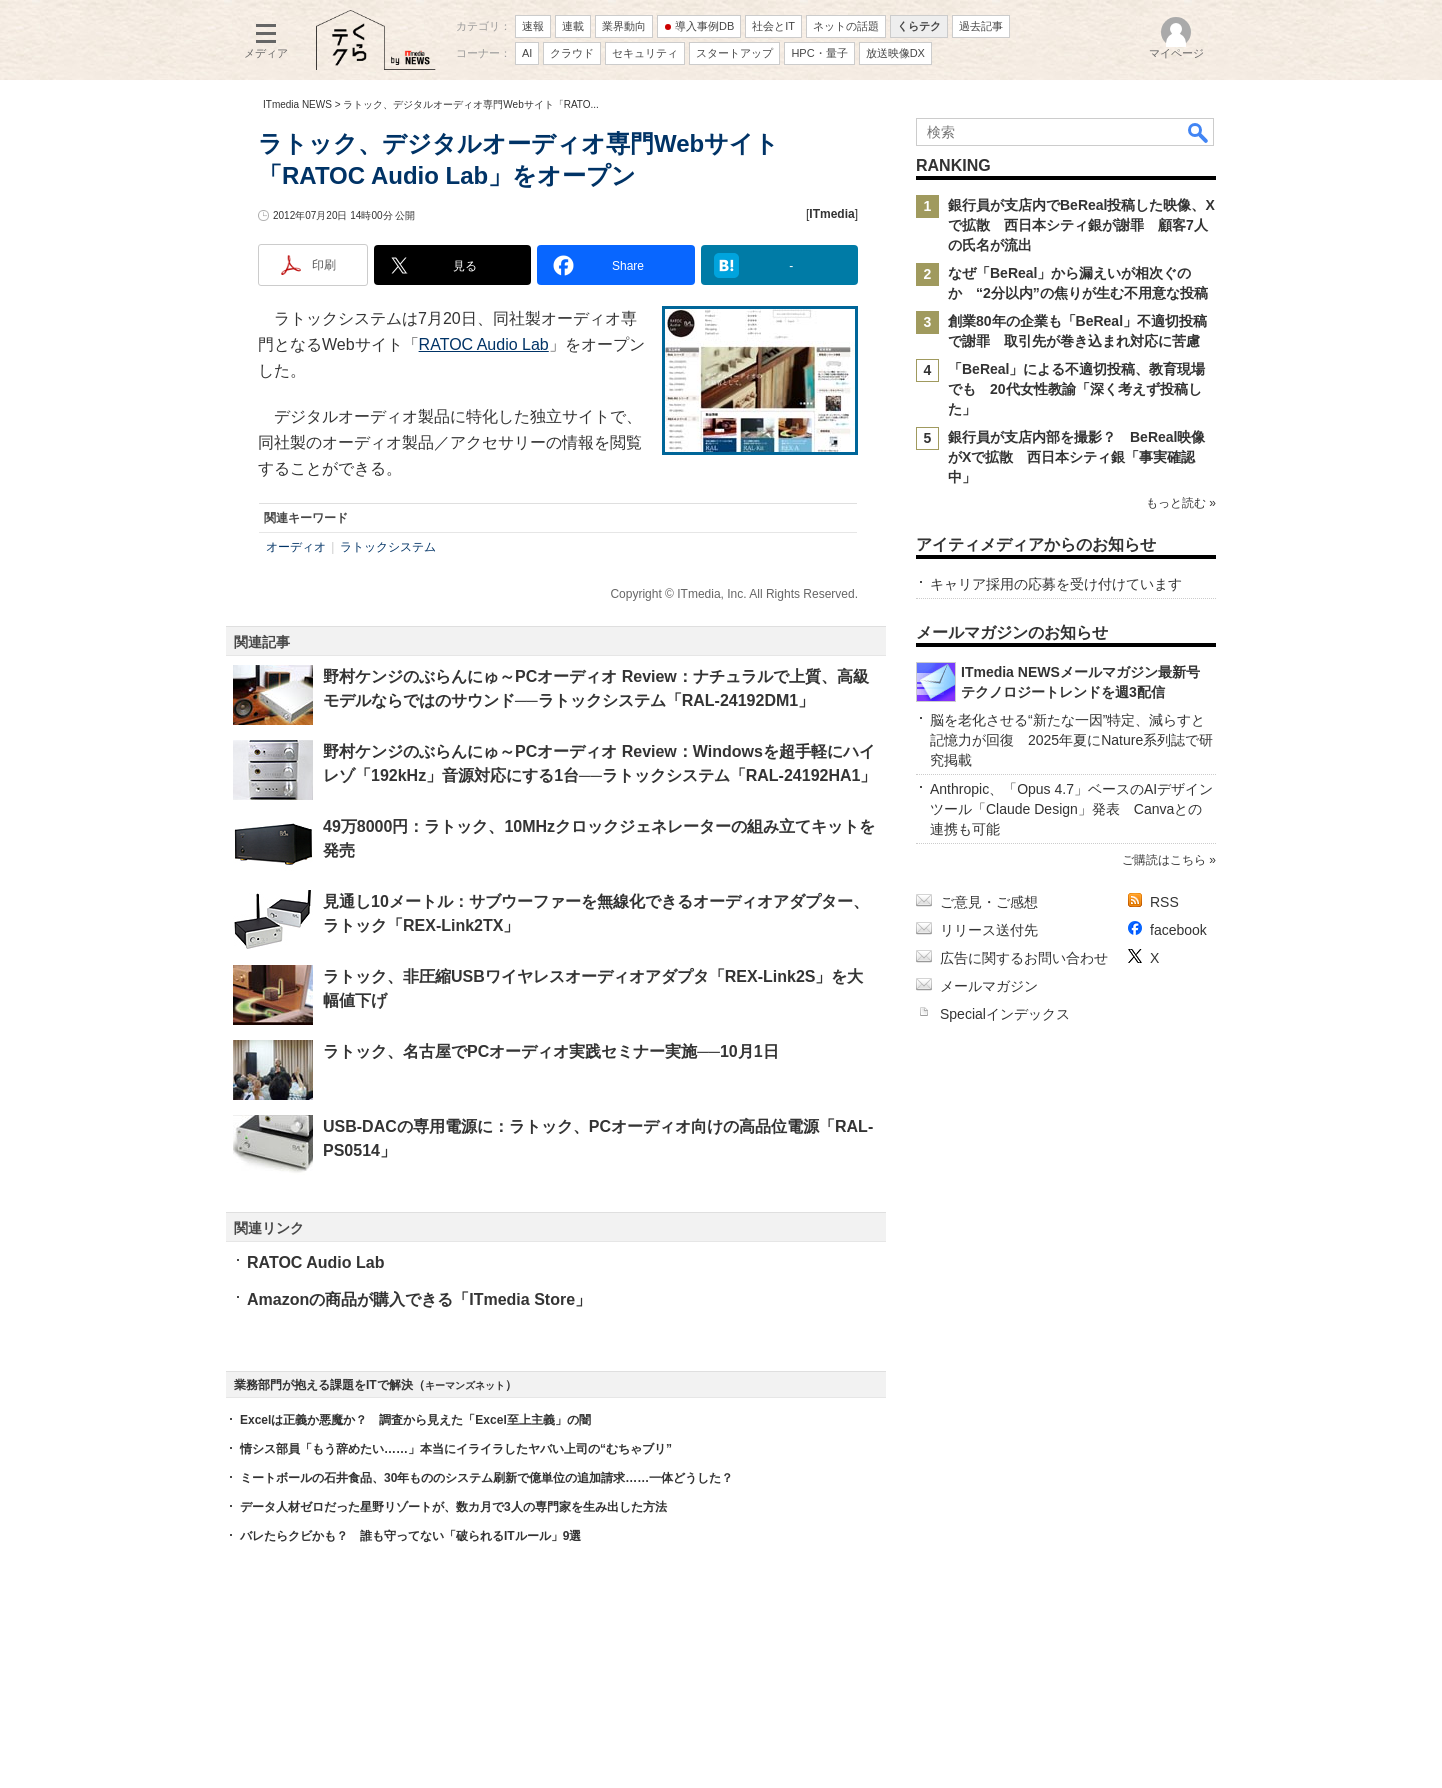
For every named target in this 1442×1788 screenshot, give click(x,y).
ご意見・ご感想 (989, 902)
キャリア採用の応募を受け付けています (1056, 584)
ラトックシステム (388, 547)
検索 (1199, 132)
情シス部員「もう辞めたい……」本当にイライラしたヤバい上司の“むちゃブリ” (456, 1449)
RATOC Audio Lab (484, 344)
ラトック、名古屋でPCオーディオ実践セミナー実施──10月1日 (551, 1051)
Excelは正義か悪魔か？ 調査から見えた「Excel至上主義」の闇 (415, 1420)
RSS (1164, 902)
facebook (1178, 930)
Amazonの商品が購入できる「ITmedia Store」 (419, 1299)
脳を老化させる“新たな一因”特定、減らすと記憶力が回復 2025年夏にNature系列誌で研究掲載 (1071, 740)
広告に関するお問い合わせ (1024, 958)
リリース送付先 (989, 930)
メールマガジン (989, 986)
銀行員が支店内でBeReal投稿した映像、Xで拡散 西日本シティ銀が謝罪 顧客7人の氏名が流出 (1081, 225)
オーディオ (296, 547)
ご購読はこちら (1164, 860)
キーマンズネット (465, 1385)
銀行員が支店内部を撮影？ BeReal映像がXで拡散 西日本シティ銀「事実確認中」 (1076, 457)
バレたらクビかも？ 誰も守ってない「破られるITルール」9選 (410, 1536)
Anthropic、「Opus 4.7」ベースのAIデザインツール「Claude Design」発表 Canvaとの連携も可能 (1071, 809)
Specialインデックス (1005, 1014)
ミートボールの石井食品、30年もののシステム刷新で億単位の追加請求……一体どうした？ (486, 1478)
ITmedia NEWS (297, 104)
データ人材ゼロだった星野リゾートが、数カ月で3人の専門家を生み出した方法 (453, 1507)
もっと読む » (1181, 503)
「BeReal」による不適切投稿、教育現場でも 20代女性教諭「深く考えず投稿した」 (1076, 389)
